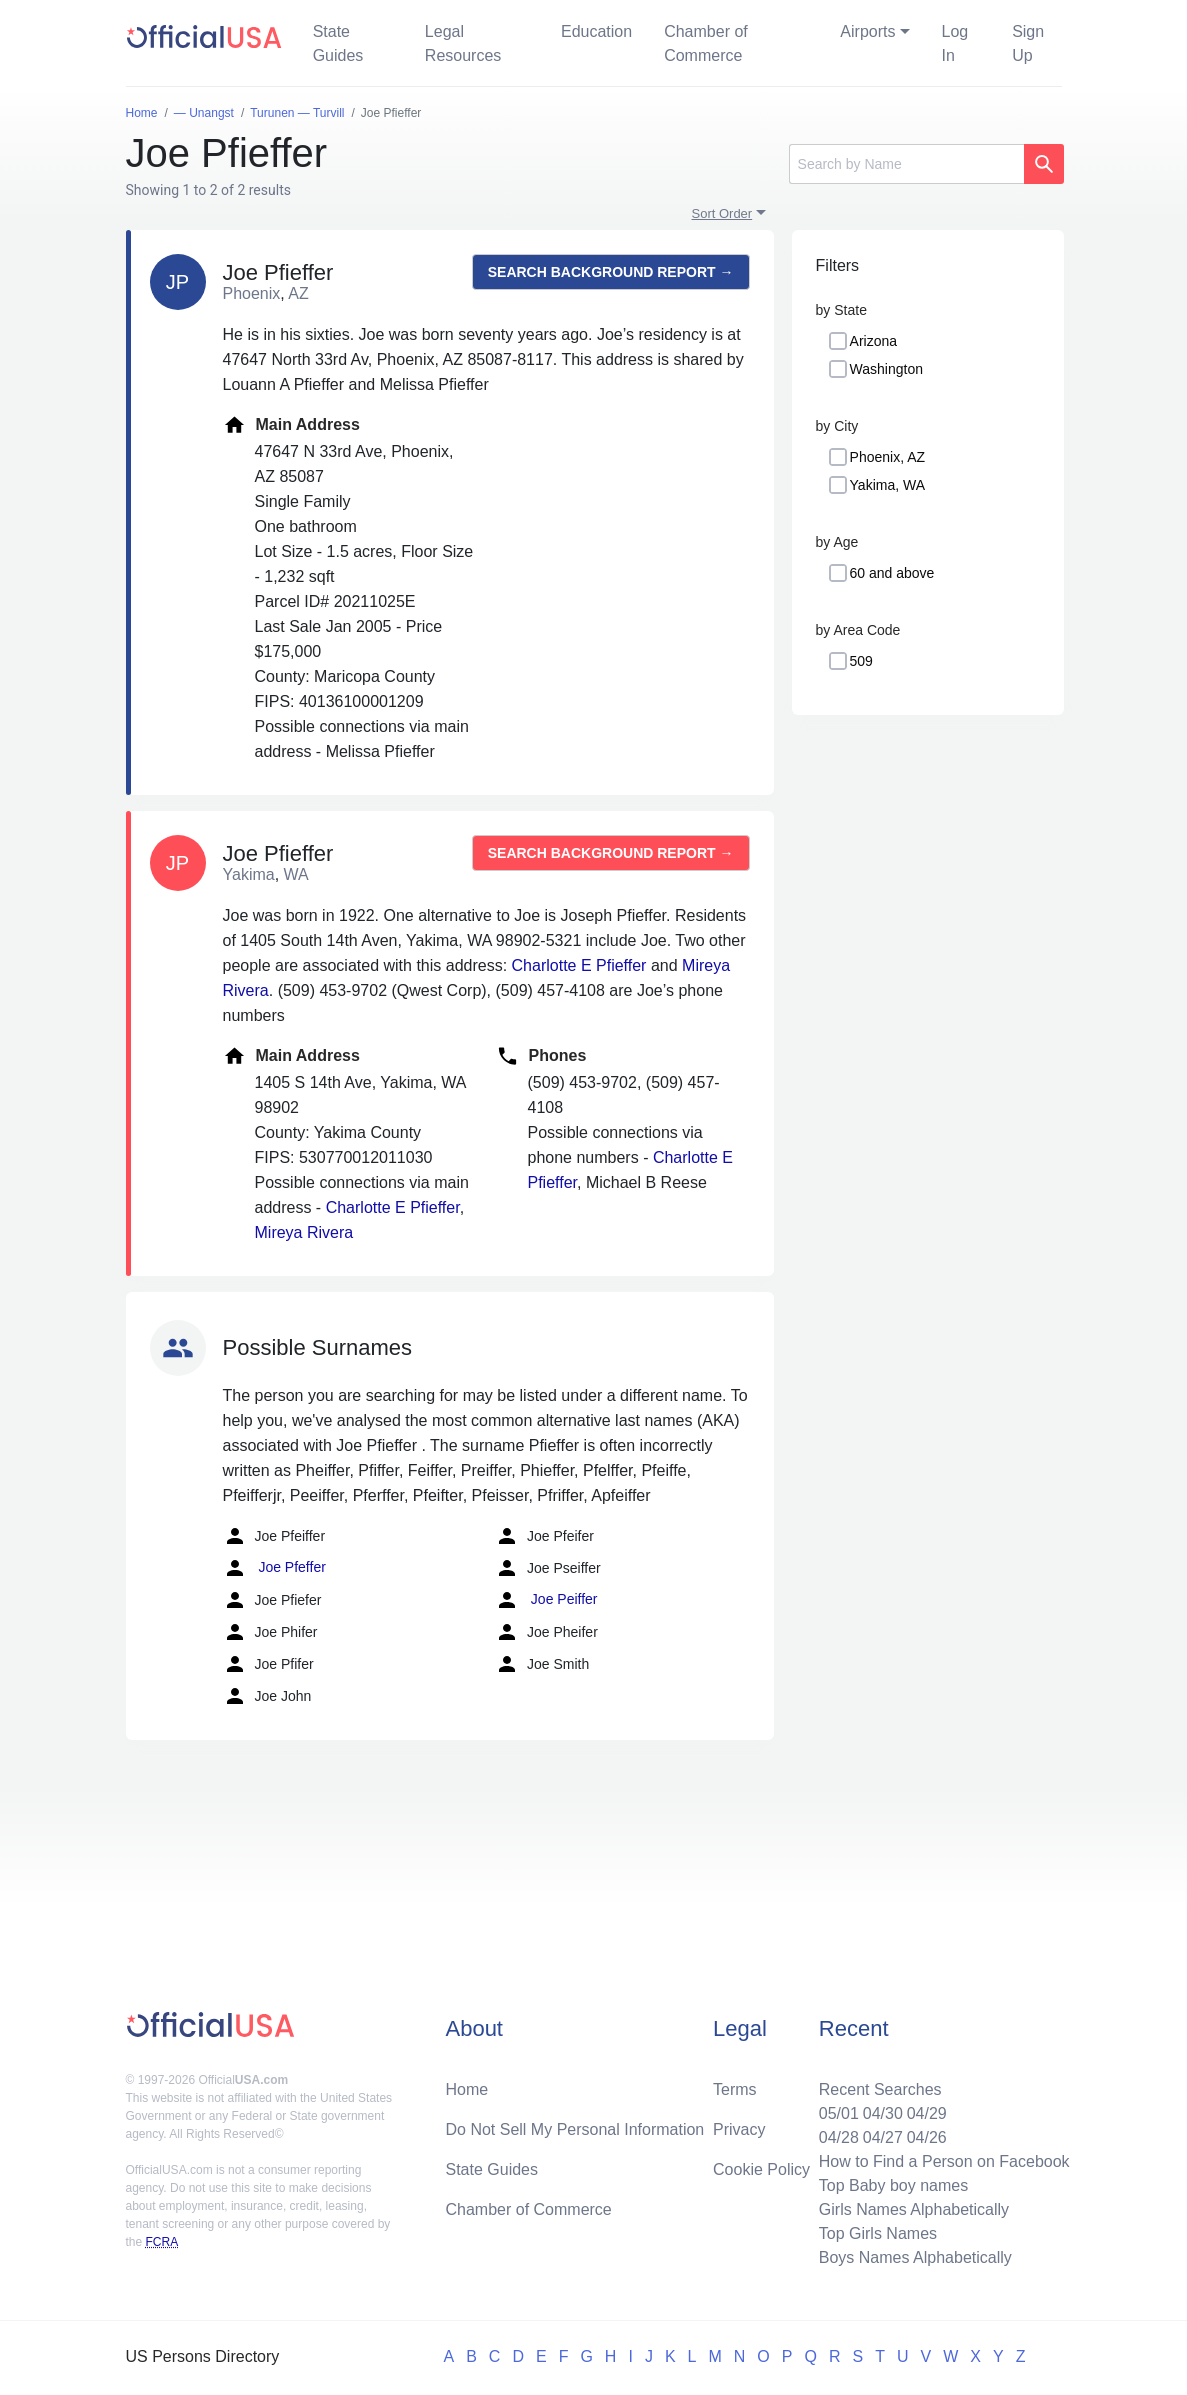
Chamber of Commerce (706, 43)
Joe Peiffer (546, 1600)
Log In (955, 43)
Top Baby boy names (893, 2185)
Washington (886, 369)
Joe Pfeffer (274, 1568)
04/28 (839, 2137)
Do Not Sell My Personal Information (574, 2129)
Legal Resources (463, 43)
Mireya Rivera (304, 1232)
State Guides (338, 43)
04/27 (883, 2137)
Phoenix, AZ (888, 457)
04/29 (927, 2113)
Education (596, 31)
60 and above (892, 573)
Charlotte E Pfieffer (579, 965)
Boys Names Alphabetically (915, 2257)
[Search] (906, 164)
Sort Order (722, 213)
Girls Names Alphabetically (914, 2209)
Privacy (739, 2129)
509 (861, 661)
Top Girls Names (878, 2233)
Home (466, 2089)
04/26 (927, 2137)
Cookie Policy (761, 2169)
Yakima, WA (887, 485)
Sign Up (1028, 43)
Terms (735, 2089)
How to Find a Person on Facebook (944, 2161)
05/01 (839, 2113)
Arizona (873, 341)
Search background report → (611, 272)
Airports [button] (867, 31)
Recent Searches (880, 2089)
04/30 (883, 2113)
